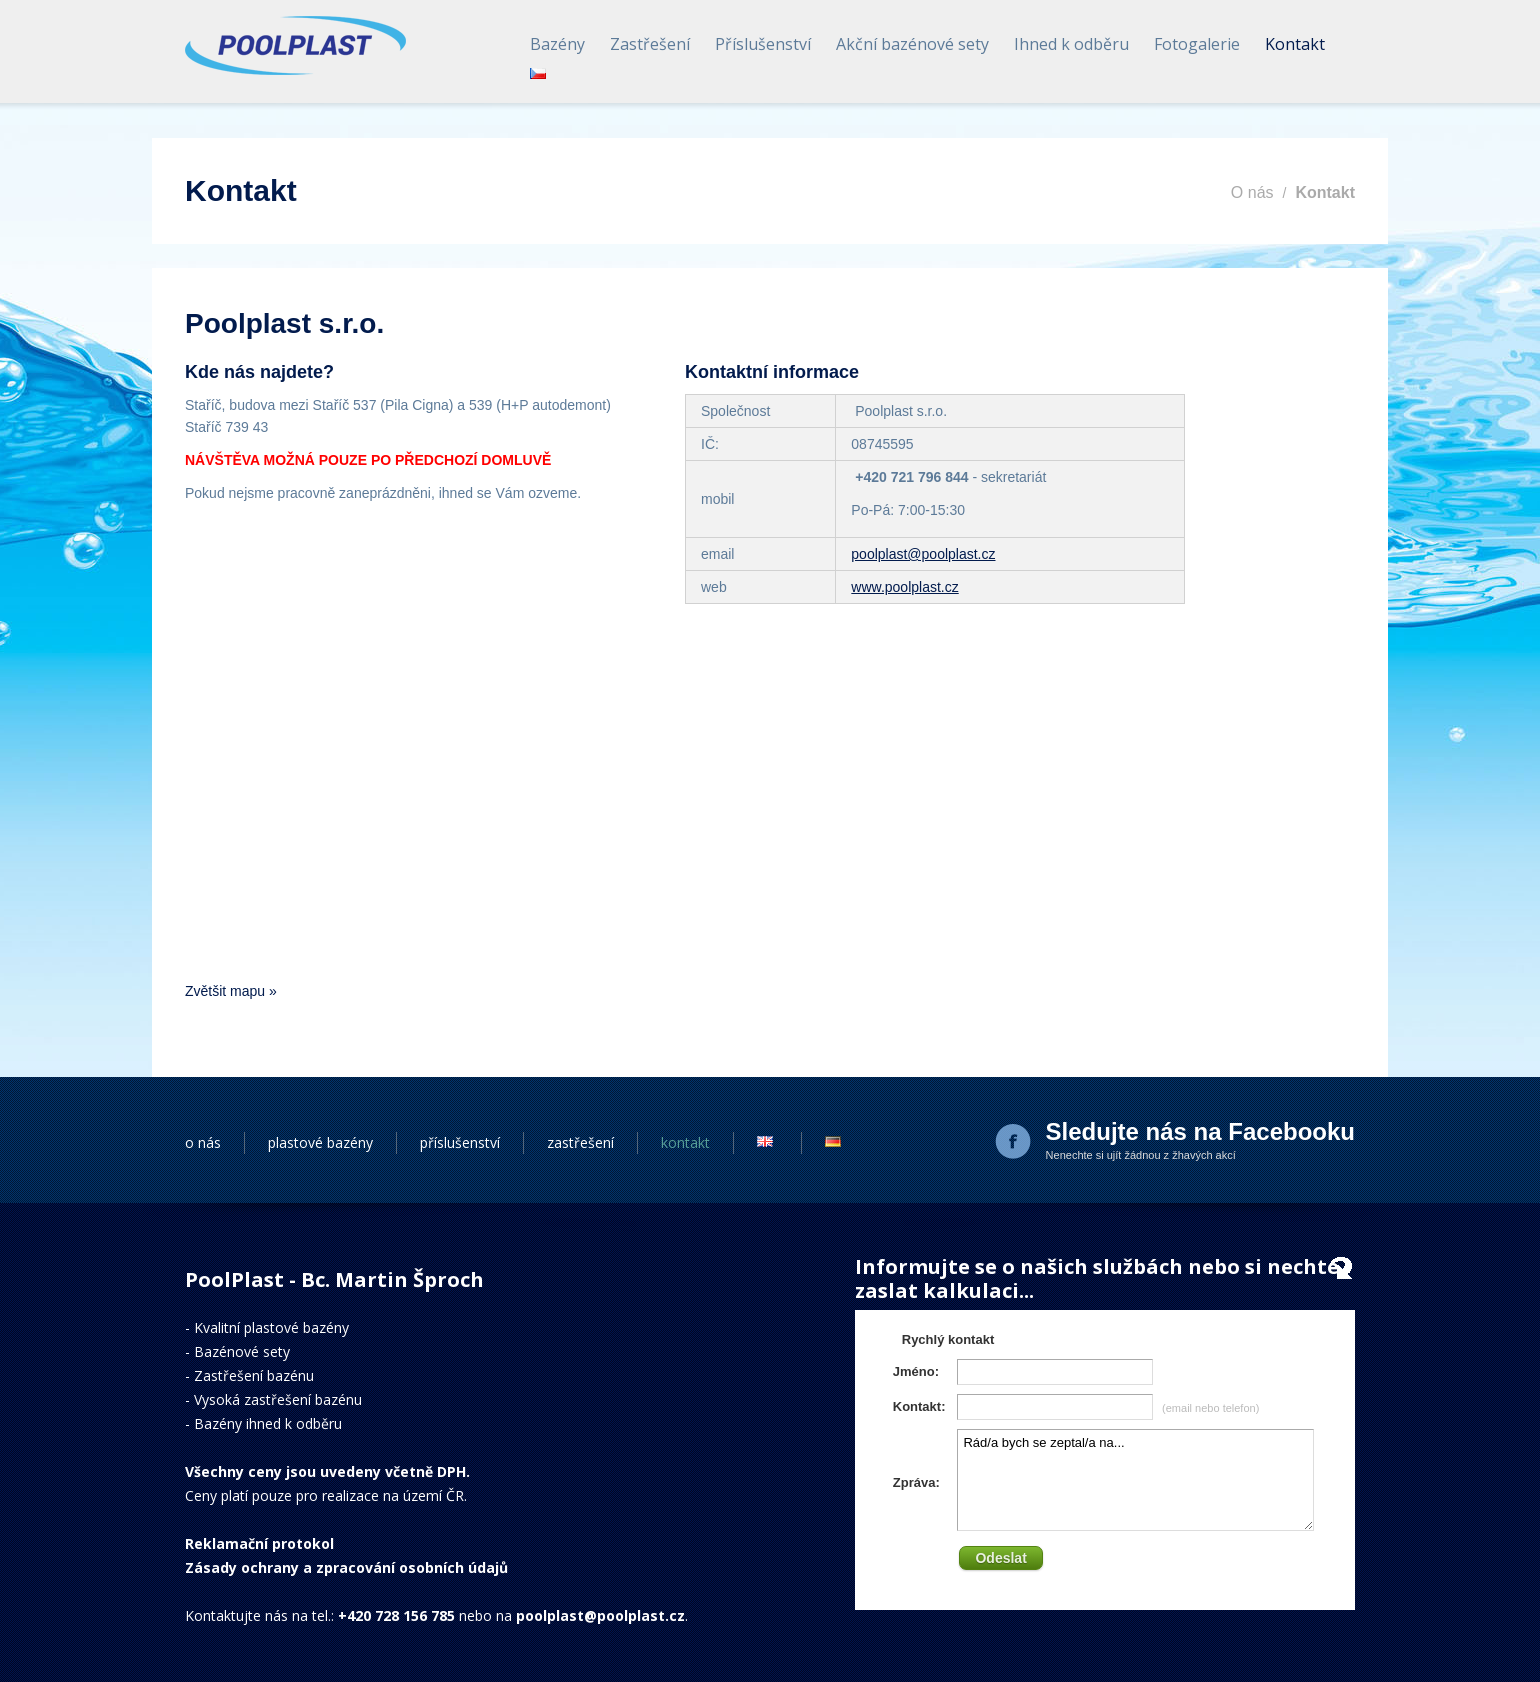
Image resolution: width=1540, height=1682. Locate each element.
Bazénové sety (242, 1351)
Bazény (557, 44)
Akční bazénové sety (912, 44)
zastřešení (580, 1142)
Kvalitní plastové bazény (271, 1327)
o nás (203, 1142)
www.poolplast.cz (904, 587)
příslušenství (460, 1142)
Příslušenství (763, 44)
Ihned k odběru (1071, 44)
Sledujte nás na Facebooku (1200, 1131)
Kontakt (1295, 44)
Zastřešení (650, 44)
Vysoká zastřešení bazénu (278, 1399)
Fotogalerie (1197, 44)
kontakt (685, 1142)
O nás (1252, 192)
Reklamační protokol (259, 1543)
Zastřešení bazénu (254, 1375)
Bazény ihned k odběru (268, 1423)
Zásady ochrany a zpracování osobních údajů (346, 1567)
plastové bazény (320, 1142)
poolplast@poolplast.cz (923, 554)
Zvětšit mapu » (231, 991)
